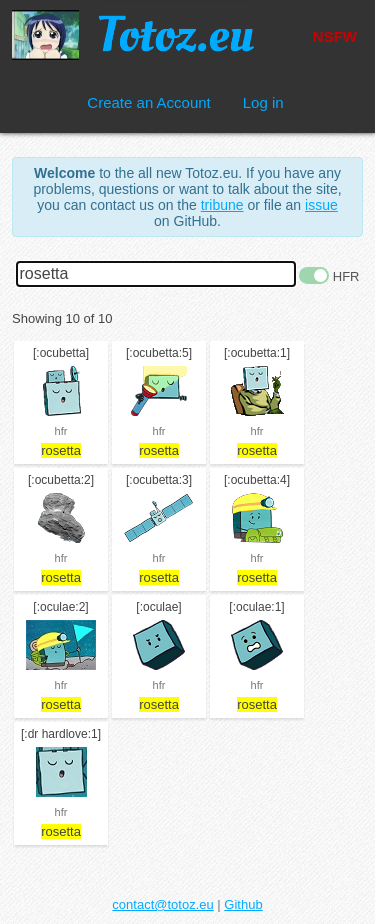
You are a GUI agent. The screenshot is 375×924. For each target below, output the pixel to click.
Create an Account (148, 102)
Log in (263, 102)
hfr (61, 431)
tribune (222, 205)
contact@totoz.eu (162, 904)
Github (243, 904)
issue (321, 205)
